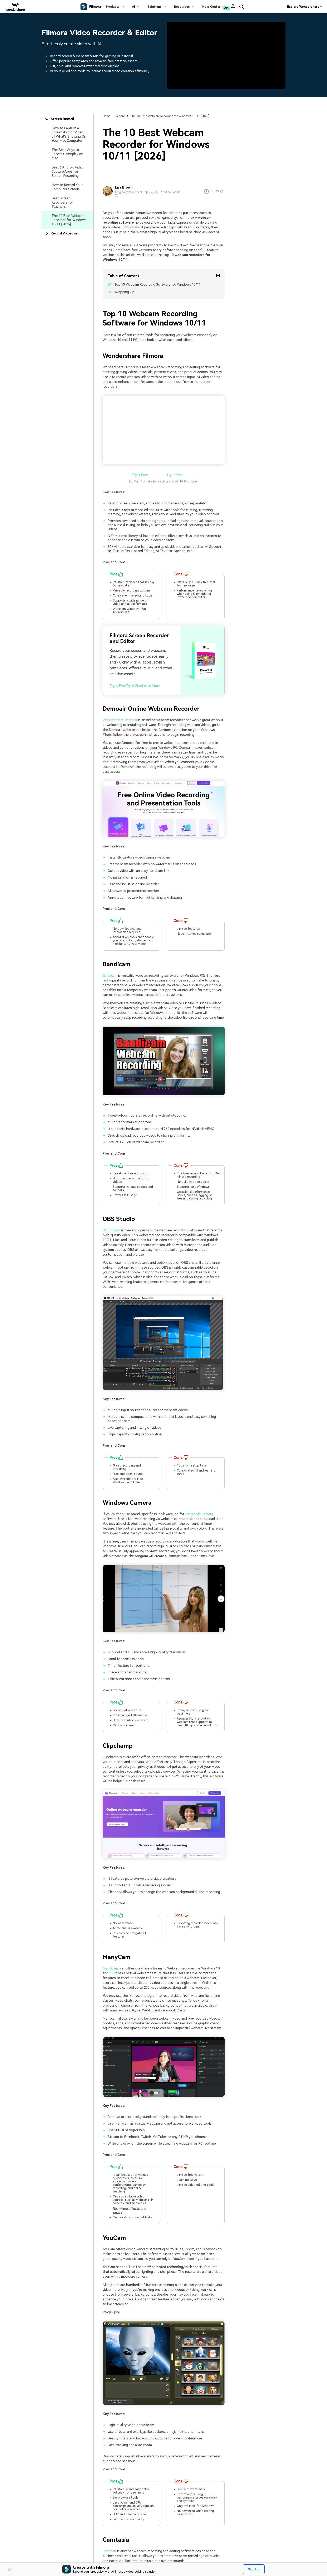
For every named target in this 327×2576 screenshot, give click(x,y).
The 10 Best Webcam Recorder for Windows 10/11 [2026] (69, 220)
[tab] (67, 119)
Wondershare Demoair (120, 720)
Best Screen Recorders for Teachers (62, 202)
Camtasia (109, 2551)
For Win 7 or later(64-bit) (146, 481)
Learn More (151, 686)
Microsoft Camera (199, 1514)
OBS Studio (111, 1230)
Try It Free (139, 475)
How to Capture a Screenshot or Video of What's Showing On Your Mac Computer (69, 134)
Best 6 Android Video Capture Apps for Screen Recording (68, 171)
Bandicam (110, 976)
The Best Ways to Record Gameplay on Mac (67, 154)
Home (107, 116)
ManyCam (110, 1968)
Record (120, 116)
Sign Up (253, 2569)
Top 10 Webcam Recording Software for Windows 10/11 (157, 284)
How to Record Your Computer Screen (67, 187)
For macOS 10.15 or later (181, 481)
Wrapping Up (124, 292)
